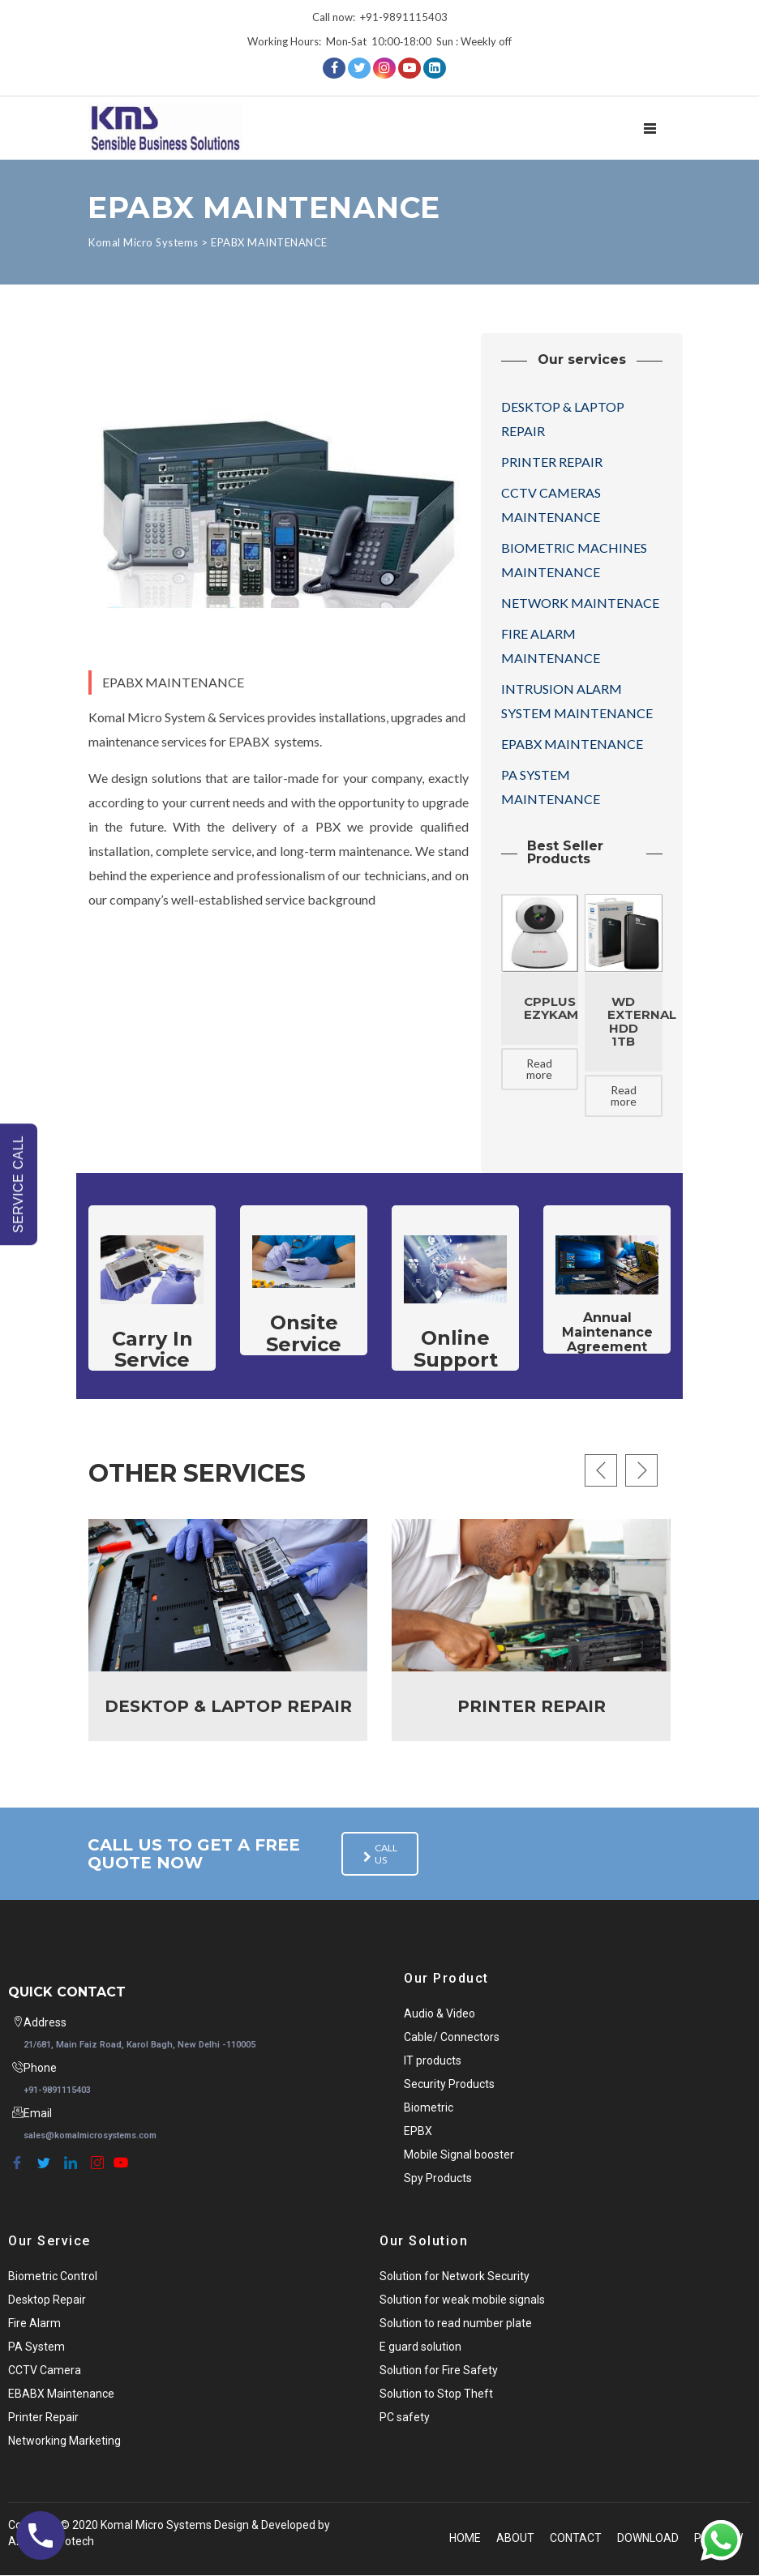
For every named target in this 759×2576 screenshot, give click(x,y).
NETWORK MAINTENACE (580, 602)
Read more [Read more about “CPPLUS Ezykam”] (539, 1068)
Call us (376, 1854)
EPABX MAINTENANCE (572, 743)
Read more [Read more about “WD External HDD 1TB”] (624, 1095)
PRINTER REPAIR (551, 461)
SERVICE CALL (18, 1184)
